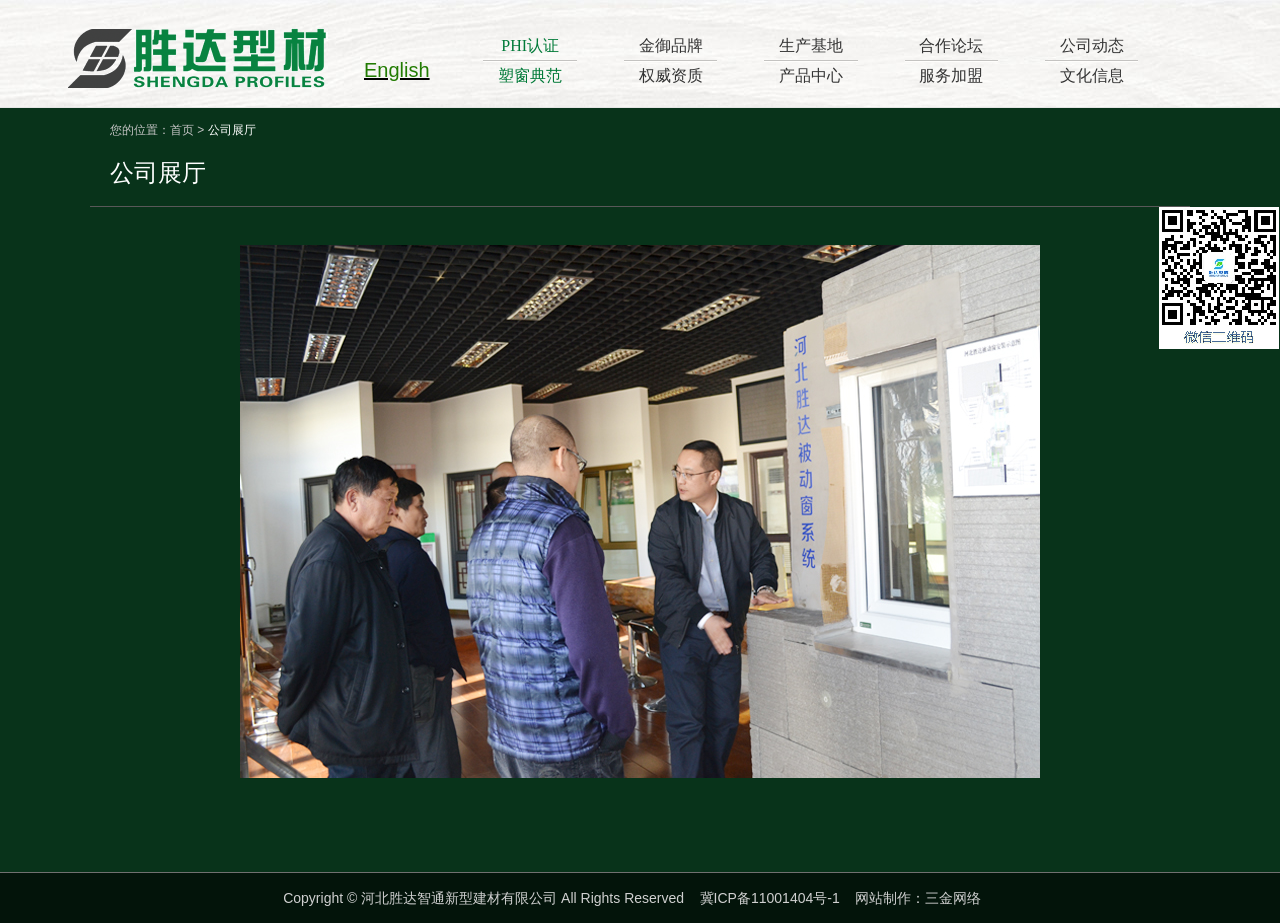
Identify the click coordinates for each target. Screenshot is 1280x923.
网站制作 (883, 898)
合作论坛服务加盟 (951, 60)
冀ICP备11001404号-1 (770, 898)
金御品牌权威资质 (671, 60)
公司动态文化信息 (1092, 60)
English (397, 70)
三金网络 (953, 898)
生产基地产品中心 (811, 60)
